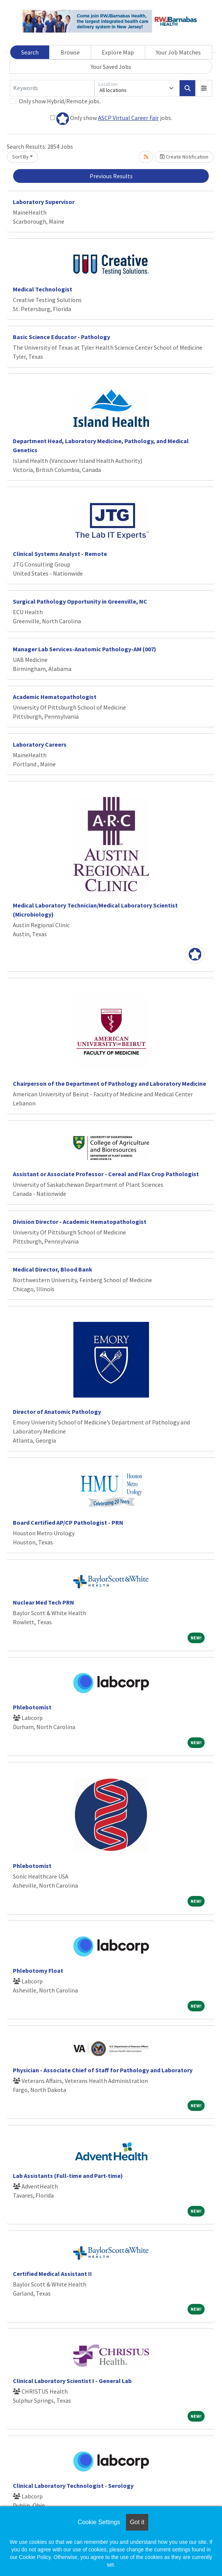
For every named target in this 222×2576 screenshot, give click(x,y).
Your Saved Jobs (111, 66)
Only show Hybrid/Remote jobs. (60, 101)
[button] (204, 88)
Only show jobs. (111, 118)
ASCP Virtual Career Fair (128, 117)
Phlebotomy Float (38, 1970)
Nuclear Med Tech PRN (43, 1602)
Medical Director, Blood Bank (52, 1269)
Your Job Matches (178, 52)
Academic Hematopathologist (54, 696)
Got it (137, 2522)
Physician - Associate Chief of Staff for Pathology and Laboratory (103, 2070)
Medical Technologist (42, 289)
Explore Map (118, 52)
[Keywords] (52, 88)
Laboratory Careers (40, 744)
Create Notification (184, 156)
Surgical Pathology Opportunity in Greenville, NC (80, 601)
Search (30, 52)
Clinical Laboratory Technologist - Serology (73, 2485)
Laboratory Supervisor (44, 201)
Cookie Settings (99, 2522)
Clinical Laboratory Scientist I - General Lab (72, 2381)
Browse (70, 52)
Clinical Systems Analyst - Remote (60, 553)
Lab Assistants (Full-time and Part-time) (68, 2175)
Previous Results (111, 176)
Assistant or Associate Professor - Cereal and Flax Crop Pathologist (106, 1174)
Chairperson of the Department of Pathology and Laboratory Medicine (109, 1083)
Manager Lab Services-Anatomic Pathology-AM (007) (84, 649)
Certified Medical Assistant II (52, 2273)
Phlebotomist (32, 1707)
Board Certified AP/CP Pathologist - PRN (68, 1522)
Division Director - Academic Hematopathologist (79, 1221)
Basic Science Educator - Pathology (61, 337)
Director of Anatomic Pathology (57, 1411)
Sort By (20, 156)
